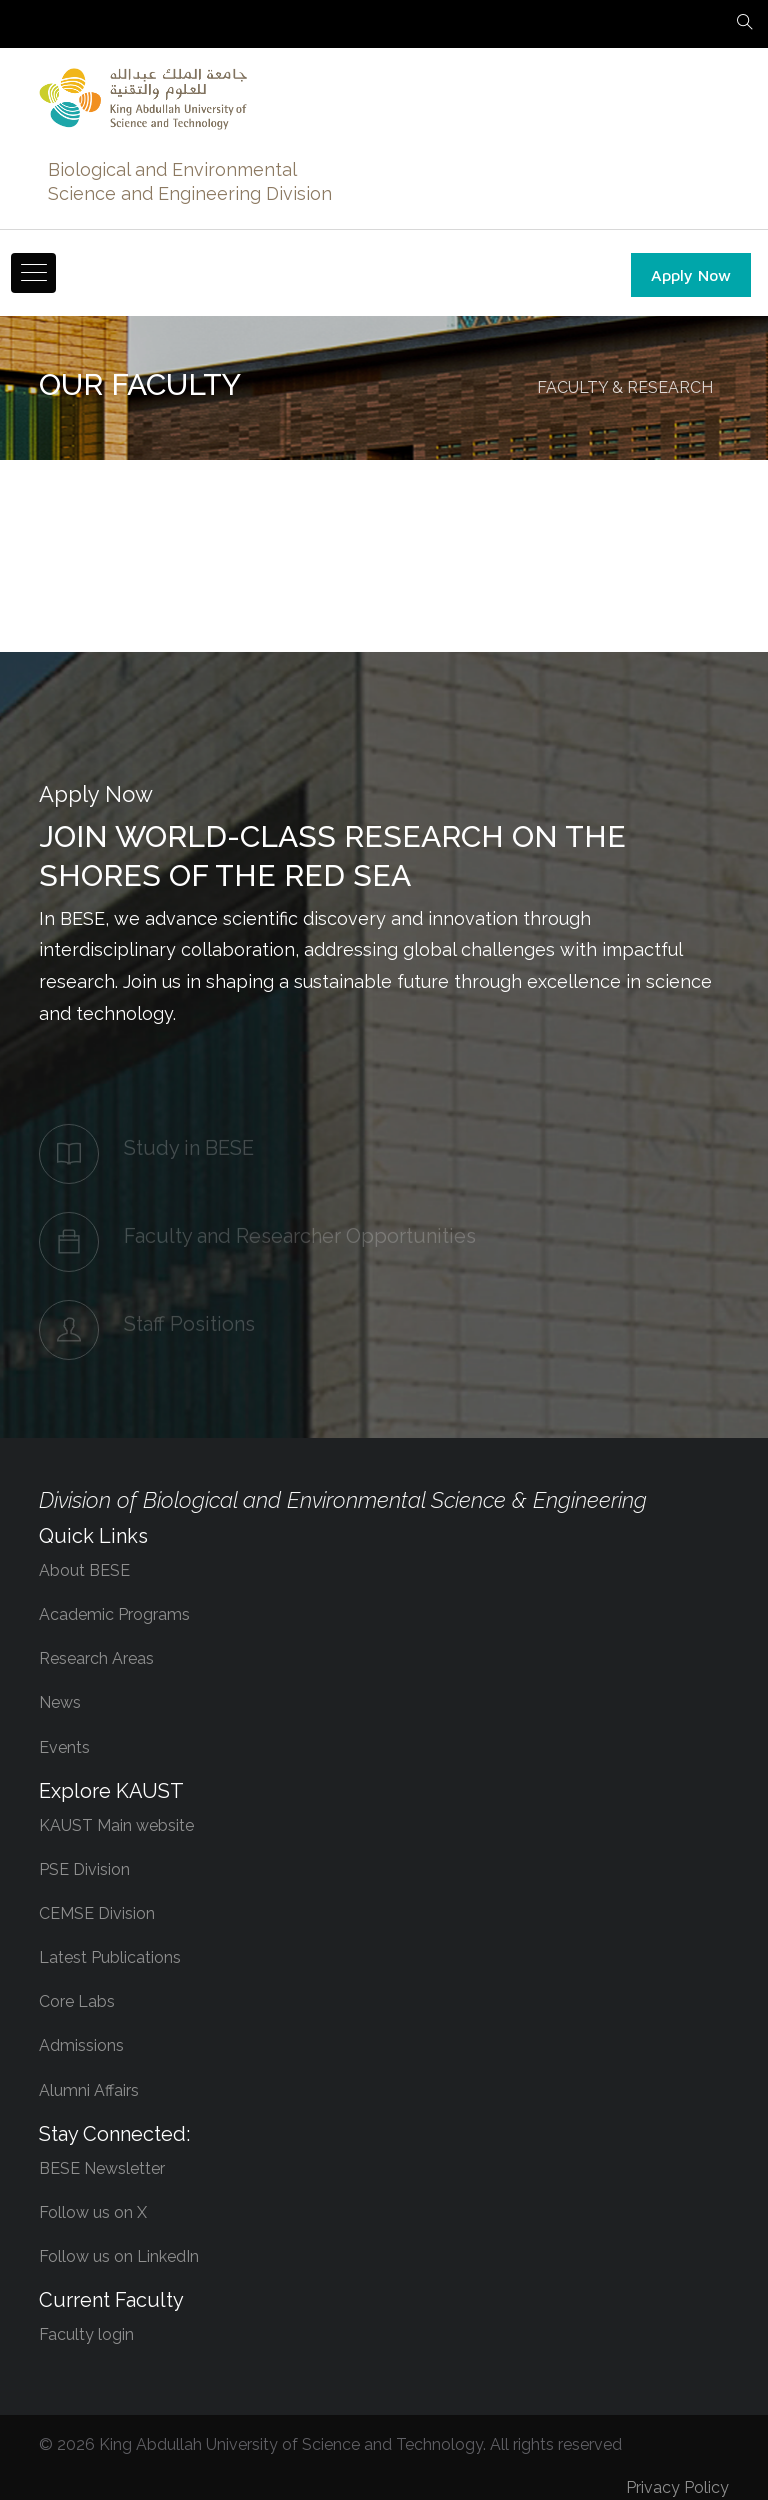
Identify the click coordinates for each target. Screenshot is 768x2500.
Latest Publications (110, 1957)
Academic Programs (114, 1614)
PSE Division (84, 1869)
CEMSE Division (97, 1913)
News (60, 1702)
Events (64, 1747)
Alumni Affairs (89, 2090)
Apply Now (691, 275)
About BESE (84, 1570)
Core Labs (77, 2001)
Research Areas (96, 1658)
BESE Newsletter (102, 2168)
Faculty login (86, 2334)
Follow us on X (93, 2212)
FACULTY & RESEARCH (625, 387)
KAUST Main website (116, 1825)
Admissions (81, 2045)
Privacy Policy (677, 2487)
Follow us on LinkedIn (119, 2256)
